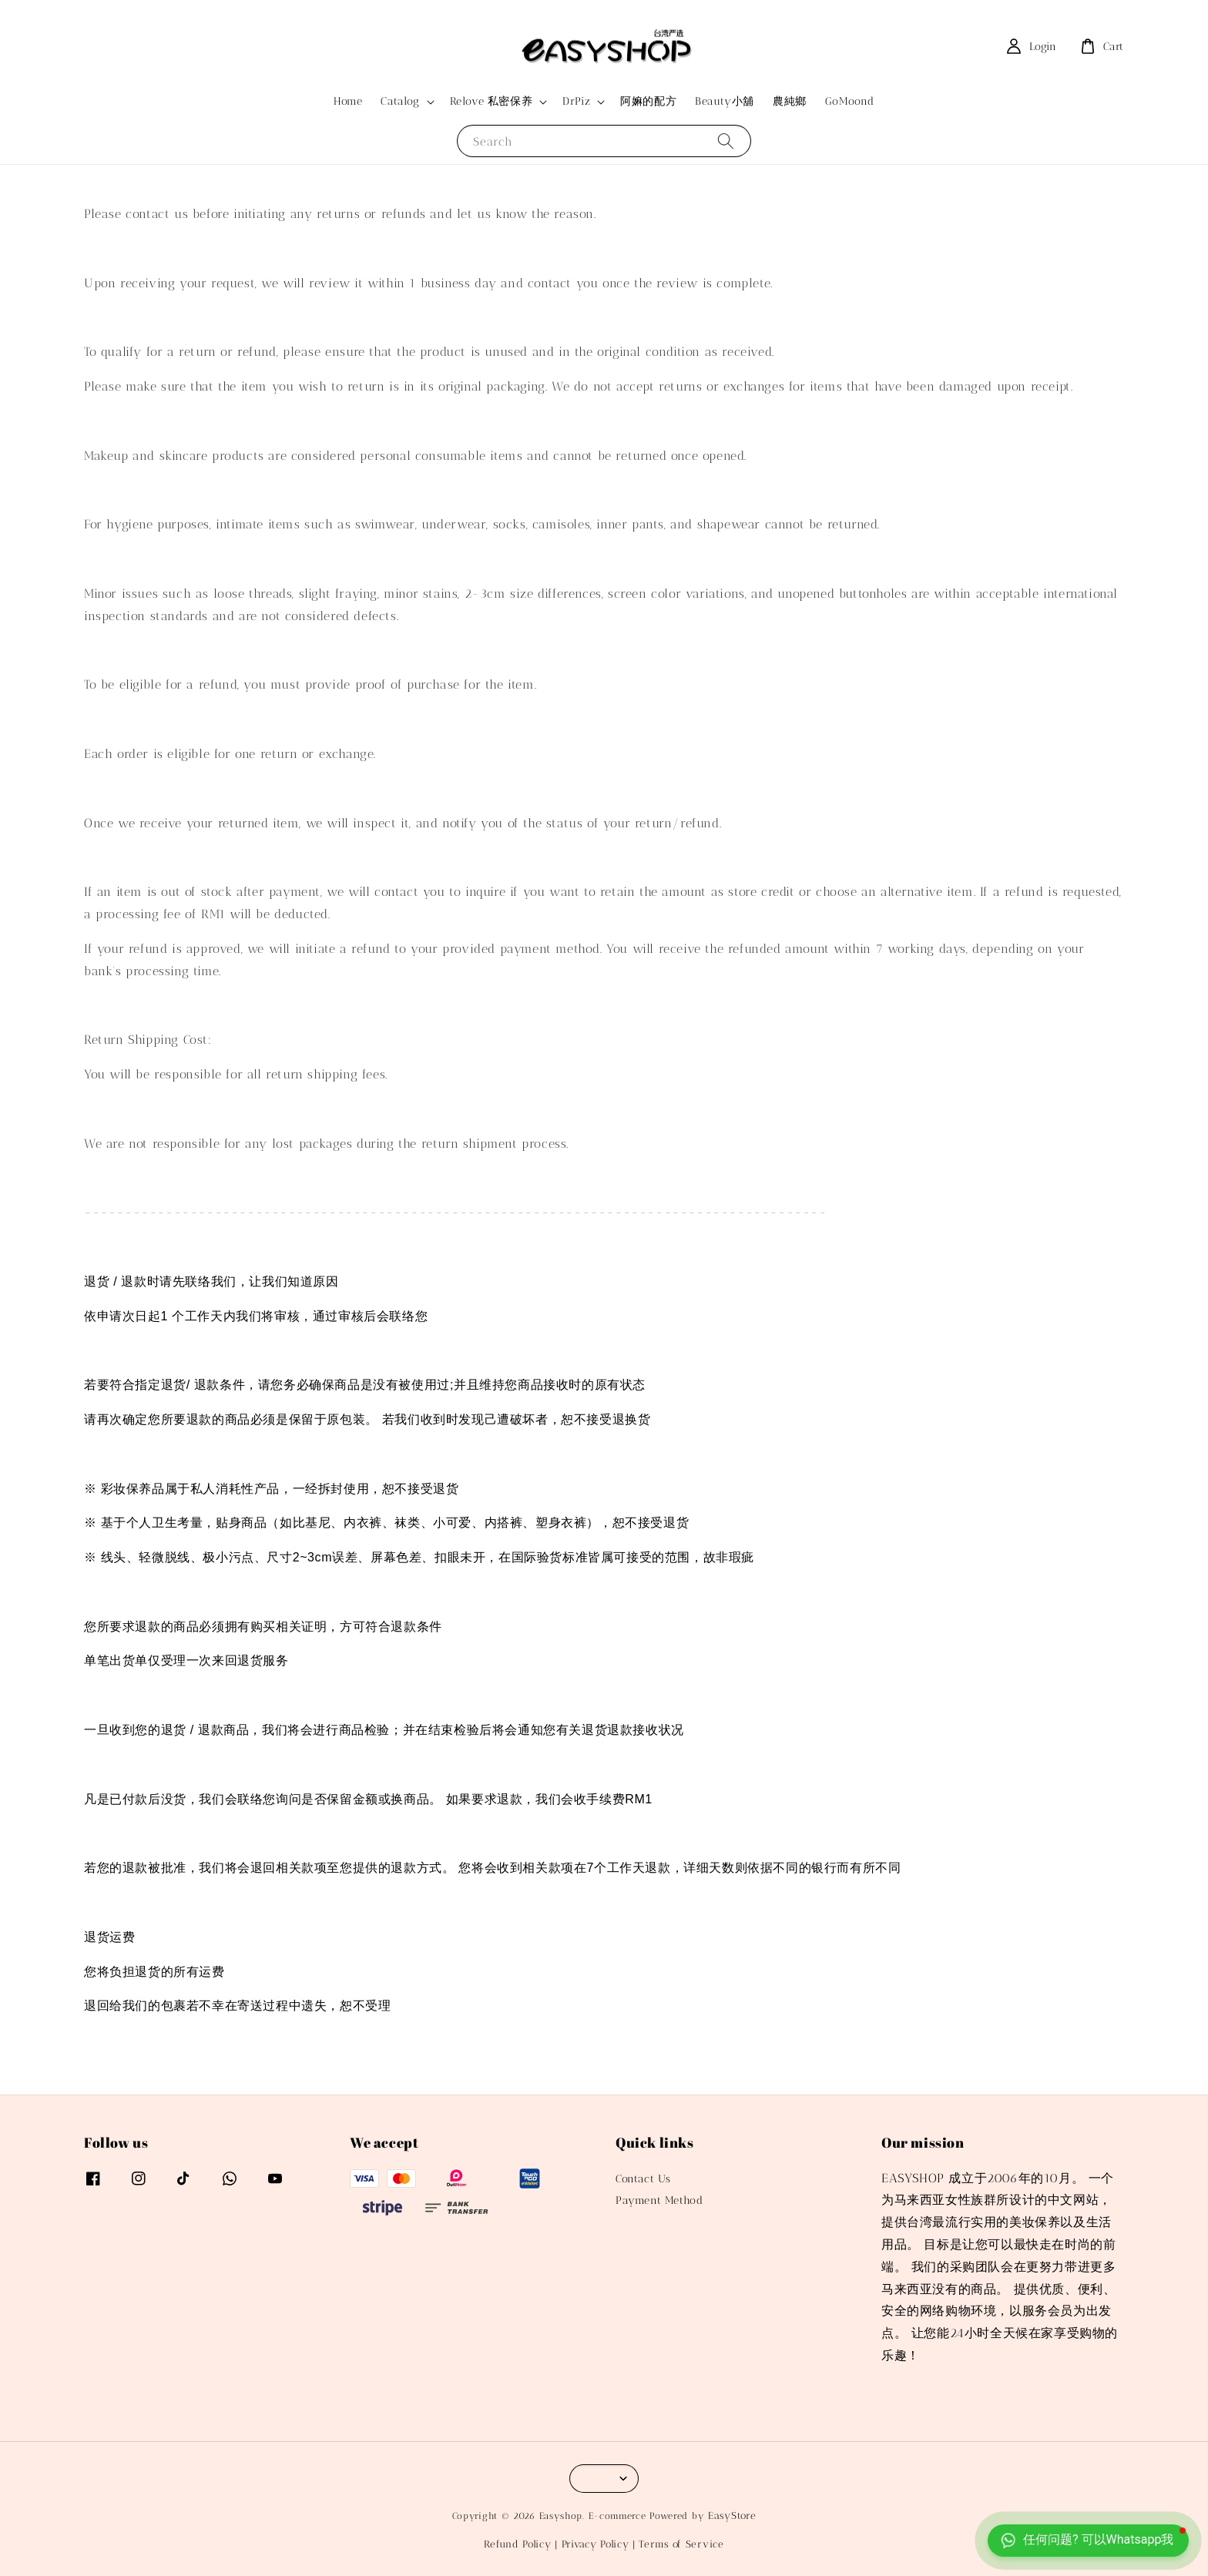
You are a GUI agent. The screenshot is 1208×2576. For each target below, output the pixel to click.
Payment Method (659, 2200)
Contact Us (643, 2178)
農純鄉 (790, 101)
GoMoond (849, 101)
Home (348, 101)
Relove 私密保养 (491, 101)
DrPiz (576, 101)
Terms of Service (681, 2544)
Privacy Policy (595, 2544)
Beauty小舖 (724, 101)
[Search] (725, 141)
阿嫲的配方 (648, 101)
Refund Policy (517, 2544)
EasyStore (732, 2515)
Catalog (400, 101)
